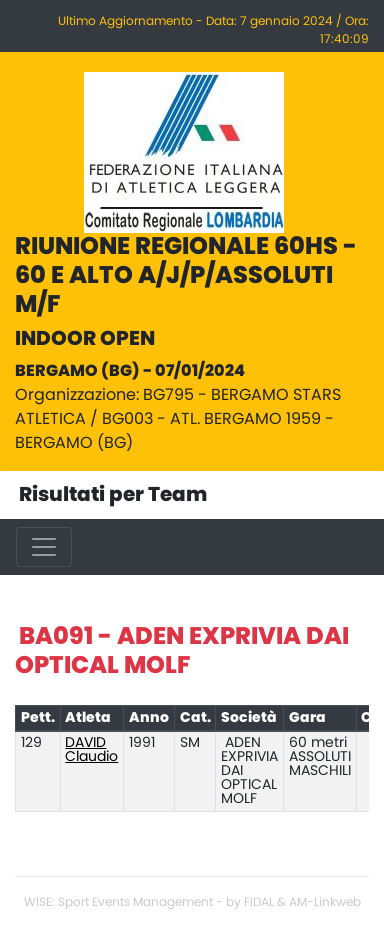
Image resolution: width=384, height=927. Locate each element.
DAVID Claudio (91, 750)
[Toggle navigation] (44, 547)
